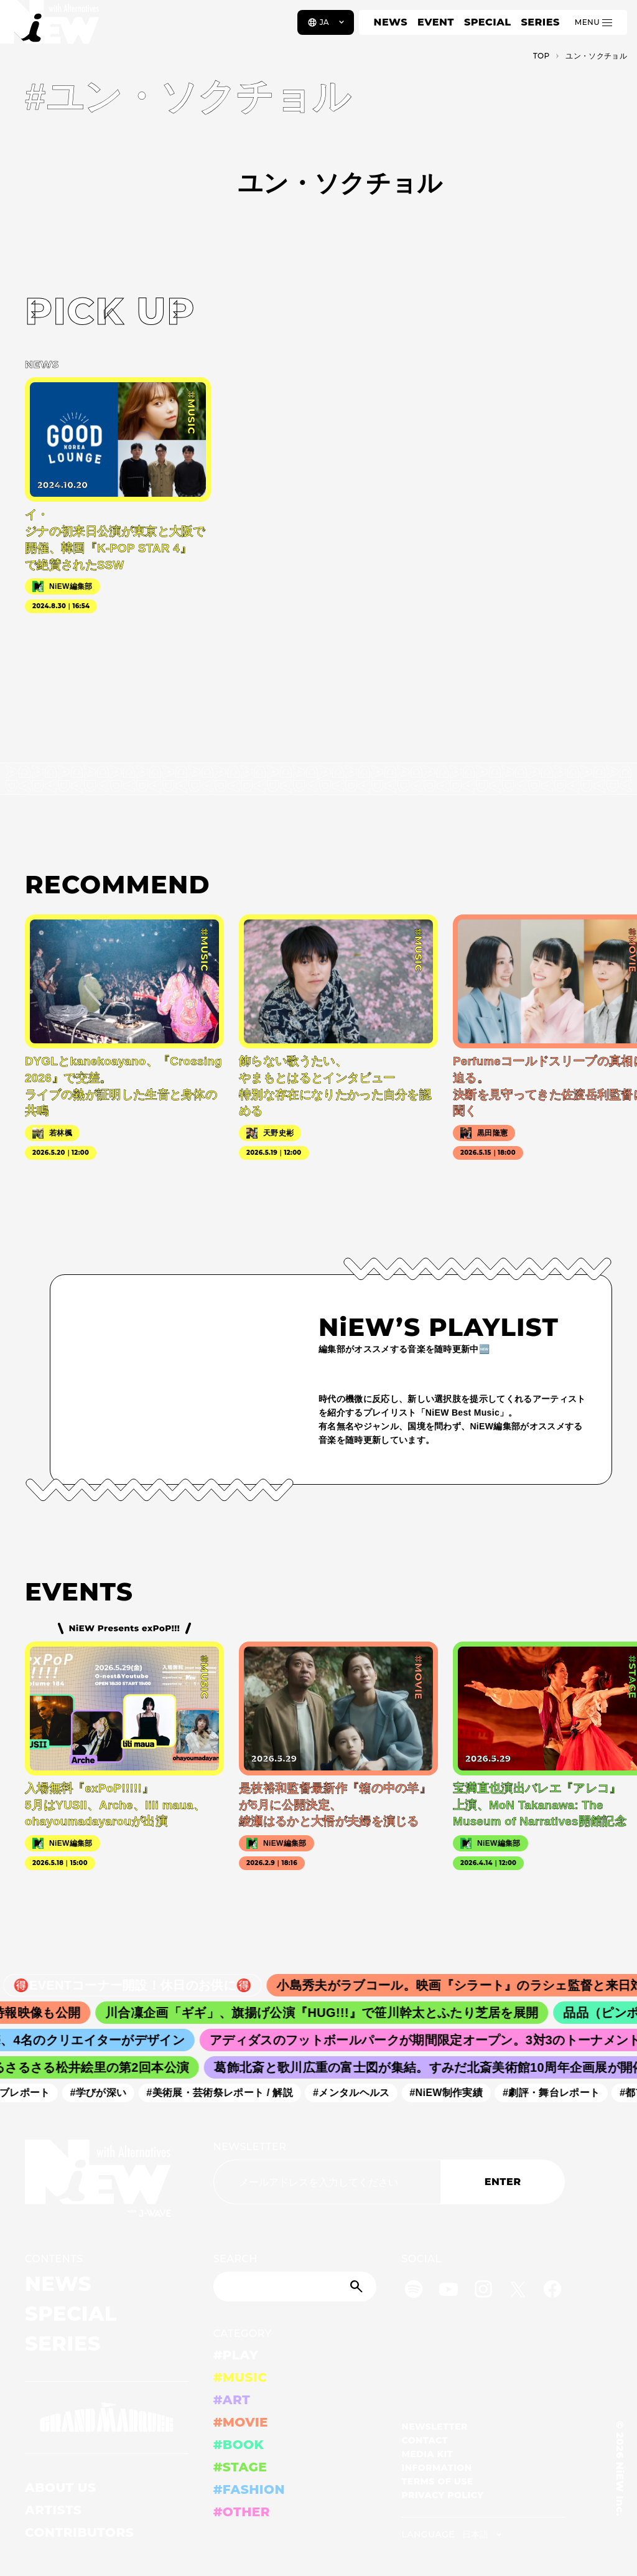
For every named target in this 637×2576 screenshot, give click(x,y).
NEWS (390, 22)
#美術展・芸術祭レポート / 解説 (228, 2092)
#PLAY (235, 2355)
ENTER (503, 2182)
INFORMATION (436, 2467)
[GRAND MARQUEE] (106, 2417)
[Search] (295, 2286)
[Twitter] (517, 2291)
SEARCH (235, 2259)
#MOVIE (240, 2422)
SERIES (540, 22)
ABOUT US (60, 2487)
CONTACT (424, 2440)
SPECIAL (487, 22)
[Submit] (357, 2286)
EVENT (435, 22)
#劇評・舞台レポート (559, 2092)
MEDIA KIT (427, 2454)
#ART (232, 2399)
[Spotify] (413, 2291)
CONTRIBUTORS (79, 2532)
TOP (541, 55)
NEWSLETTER (250, 2147)
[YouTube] (448, 2291)
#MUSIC (240, 2377)
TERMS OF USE (437, 2481)
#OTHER (241, 2511)
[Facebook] (552, 2291)
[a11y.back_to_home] (50, 27)
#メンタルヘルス (360, 2092)
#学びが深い (106, 2092)
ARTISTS (53, 2510)
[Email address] (326, 2182)
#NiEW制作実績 (454, 2092)
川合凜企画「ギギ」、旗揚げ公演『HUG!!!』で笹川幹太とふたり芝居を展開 (334, 2012)
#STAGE (240, 2467)
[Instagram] (483, 2291)
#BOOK (238, 2444)
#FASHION (249, 2489)
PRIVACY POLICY (442, 2495)
